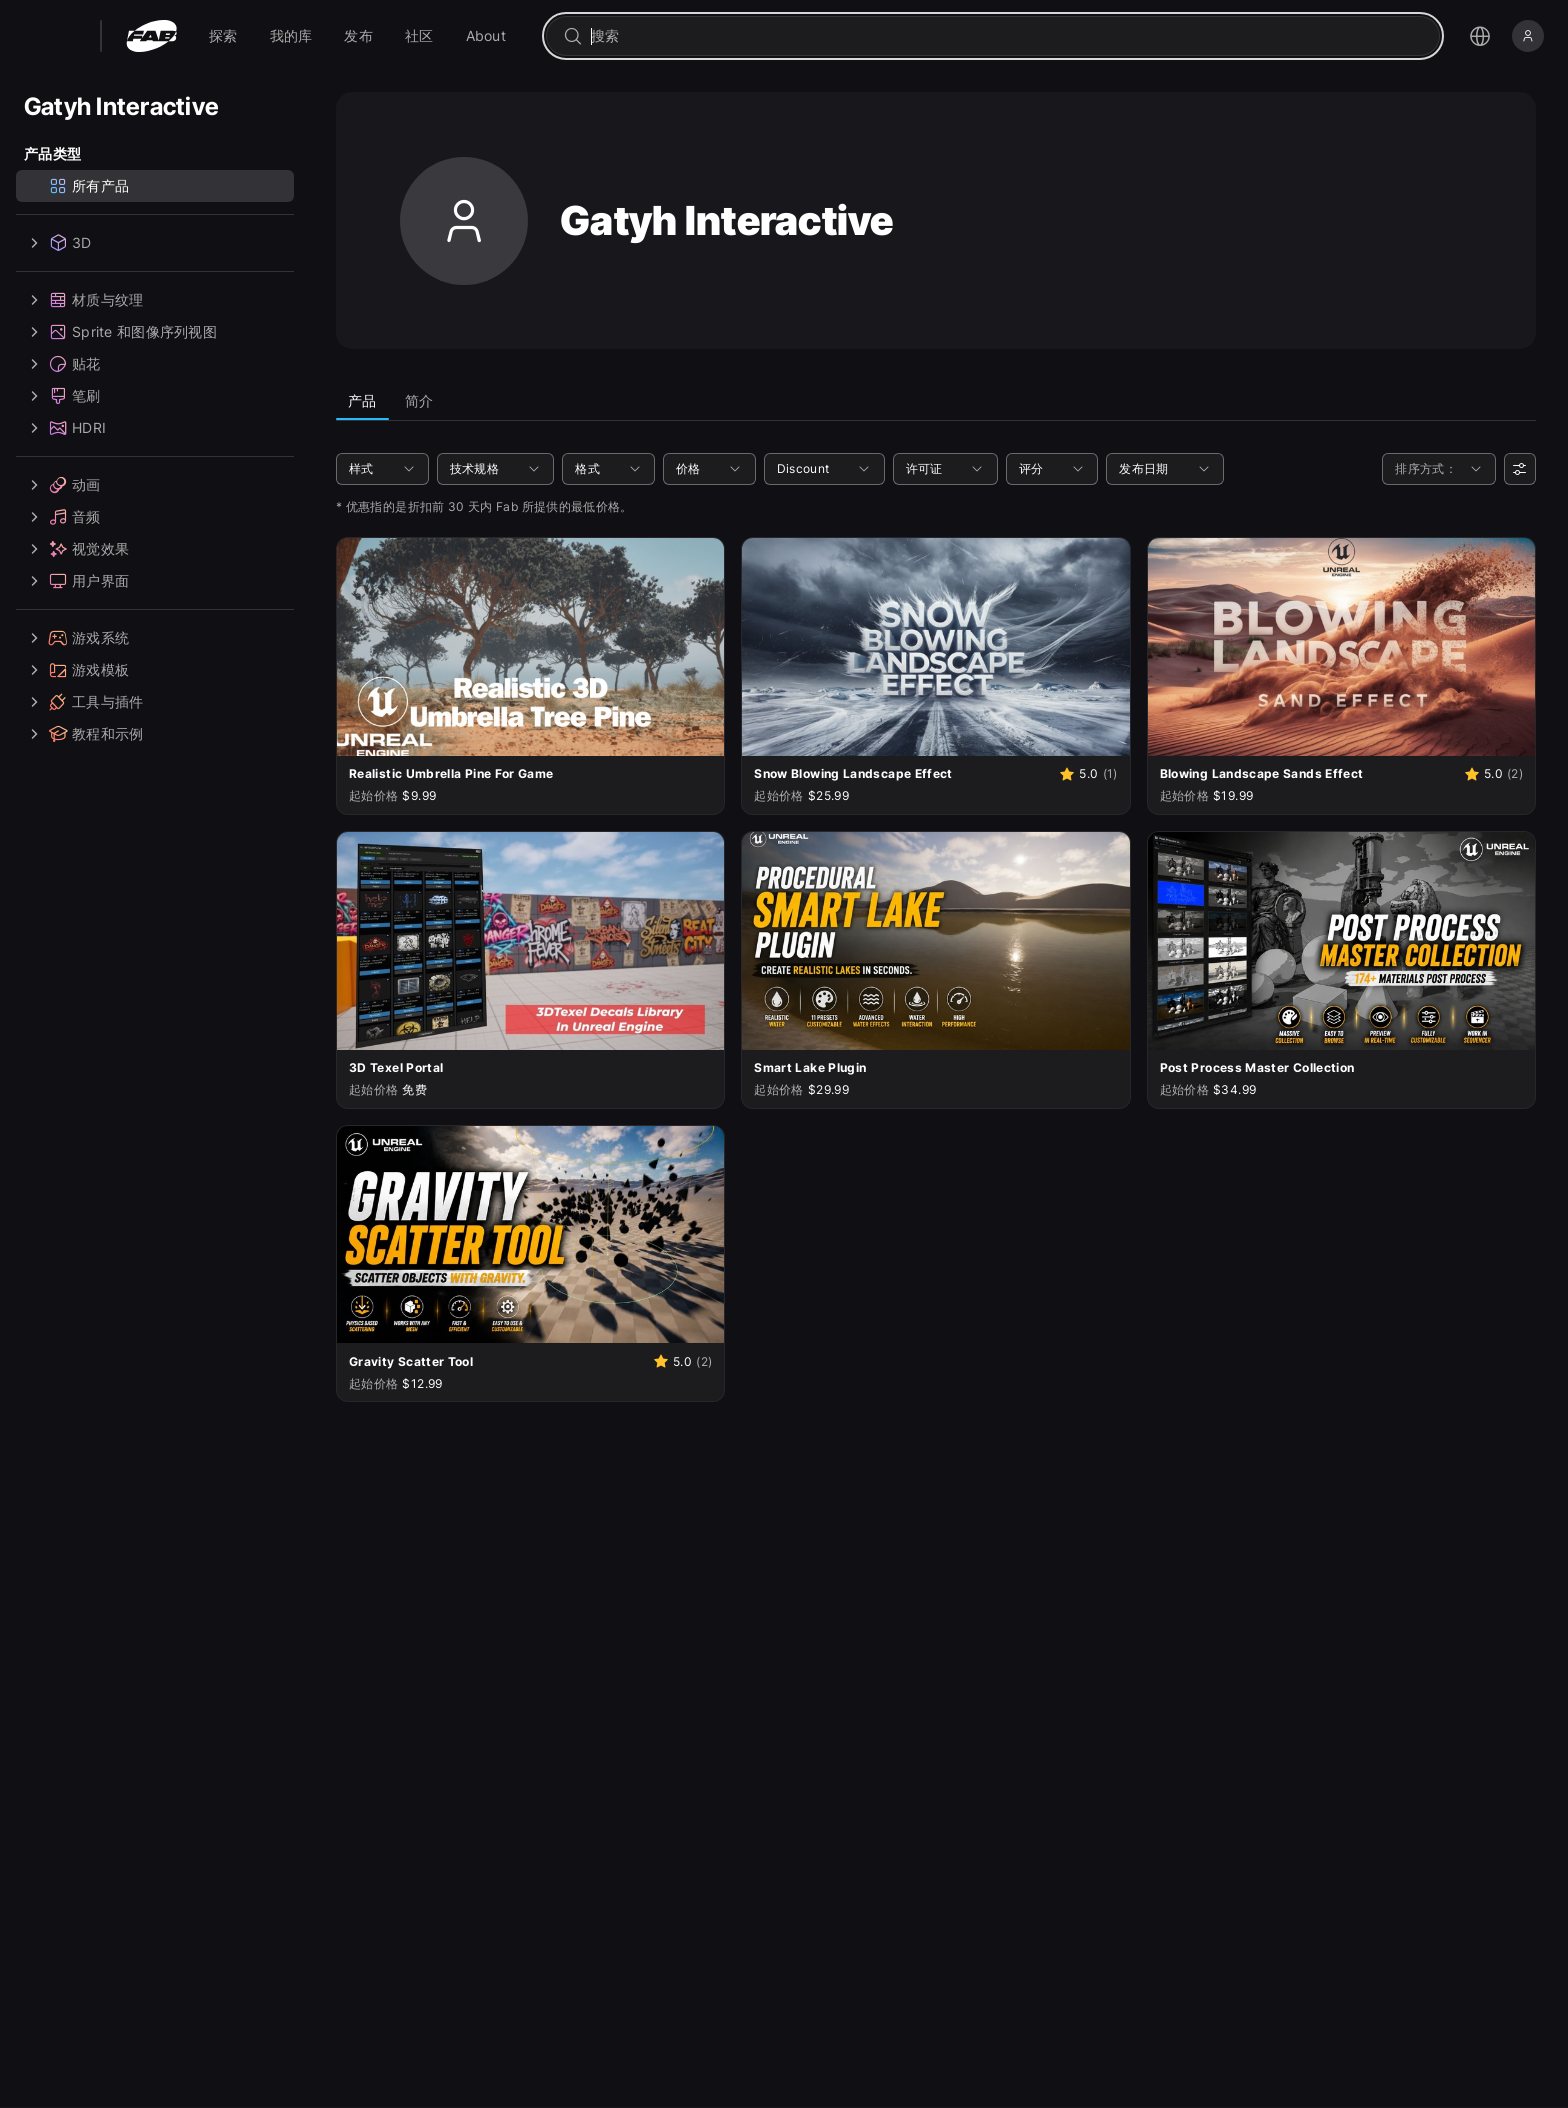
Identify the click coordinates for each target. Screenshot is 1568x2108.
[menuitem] (223, 36)
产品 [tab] (362, 400)
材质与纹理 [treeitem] (83, 300)
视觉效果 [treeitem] (76, 549)
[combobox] (1007, 36)
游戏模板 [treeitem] (76, 670)
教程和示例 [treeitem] (83, 734)
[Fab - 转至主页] (151, 36)
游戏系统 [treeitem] (76, 638)
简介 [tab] (419, 400)
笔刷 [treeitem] (62, 396)
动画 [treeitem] (62, 485)
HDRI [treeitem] (65, 428)
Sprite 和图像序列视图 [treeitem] (120, 332)
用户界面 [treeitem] (76, 581)
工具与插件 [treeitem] (83, 702)
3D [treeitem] (58, 243)
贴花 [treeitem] (62, 364)
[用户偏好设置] (1520, 469)
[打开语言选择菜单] (1480, 36)
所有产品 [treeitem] (88, 186)
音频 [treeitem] (62, 517)
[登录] (1528, 36)
